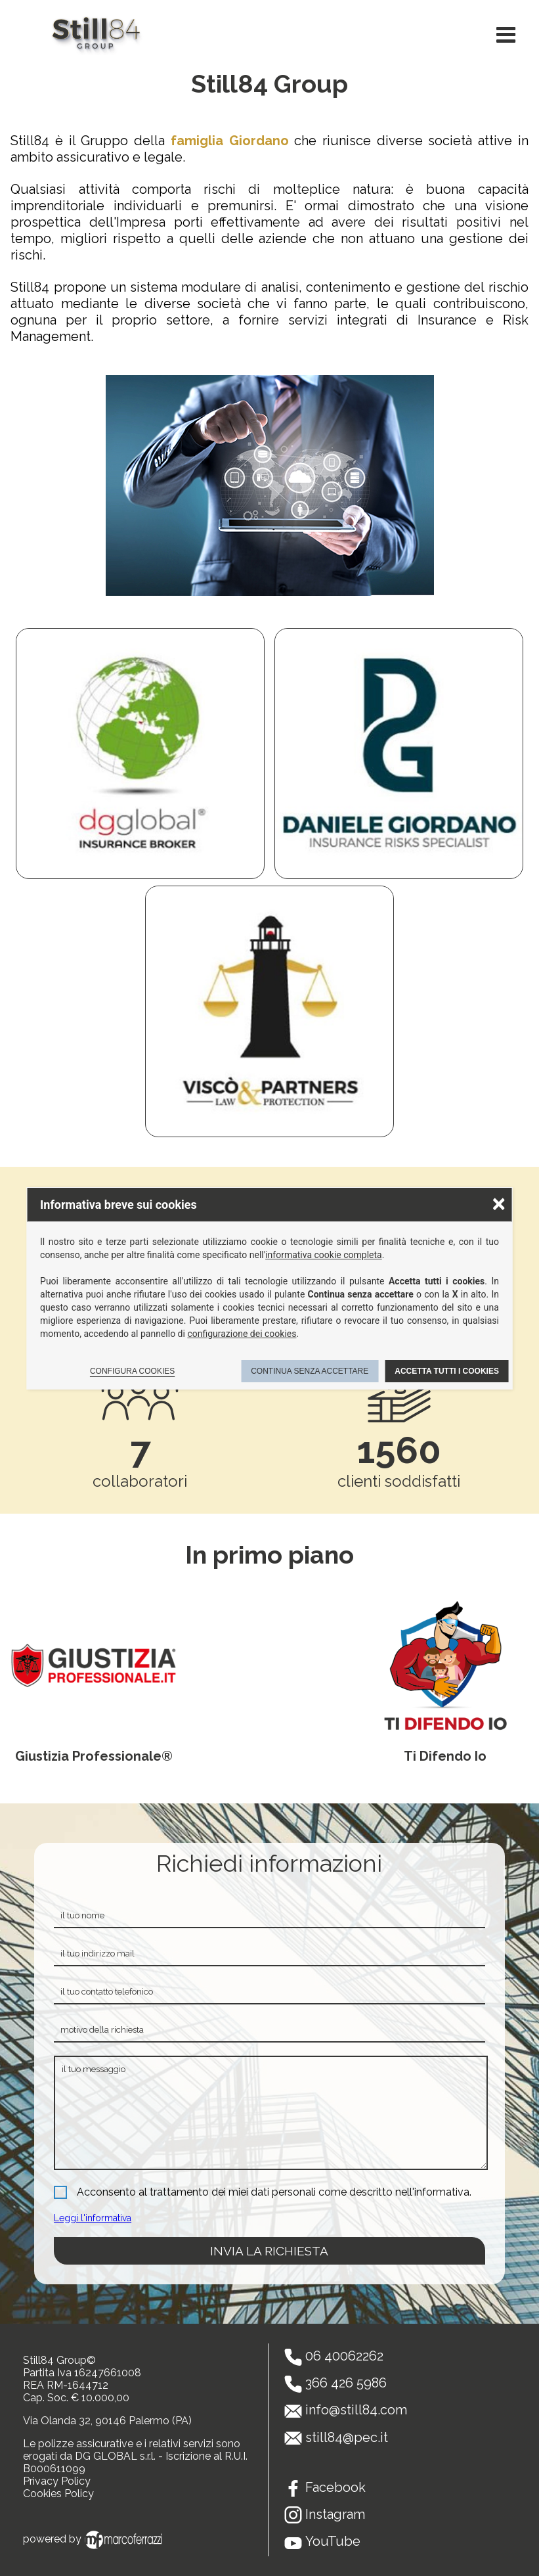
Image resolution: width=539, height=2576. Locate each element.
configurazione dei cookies (241, 1333)
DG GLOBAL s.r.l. (115, 2456)
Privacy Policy (57, 2481)
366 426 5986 (346, 2383)
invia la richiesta (269, 2251)
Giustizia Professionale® (94, 1756)
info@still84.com (356, 2410)
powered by (95, 2539)
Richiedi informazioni (269, 1863)
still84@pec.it (346, 2437)
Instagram (335, 2514)
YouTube (332, 2541)
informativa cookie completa (323, 1255)
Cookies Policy (58, 2493)
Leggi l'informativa (92, 2218)
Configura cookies (132, 1371)
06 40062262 (344, 2356)
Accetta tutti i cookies (447, 1371)
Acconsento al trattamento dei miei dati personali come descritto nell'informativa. (274, 2192)
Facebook (335, 2487)
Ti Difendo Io (445, 1756)
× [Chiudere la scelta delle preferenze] (498, 1203)
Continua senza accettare (309, 1371)
